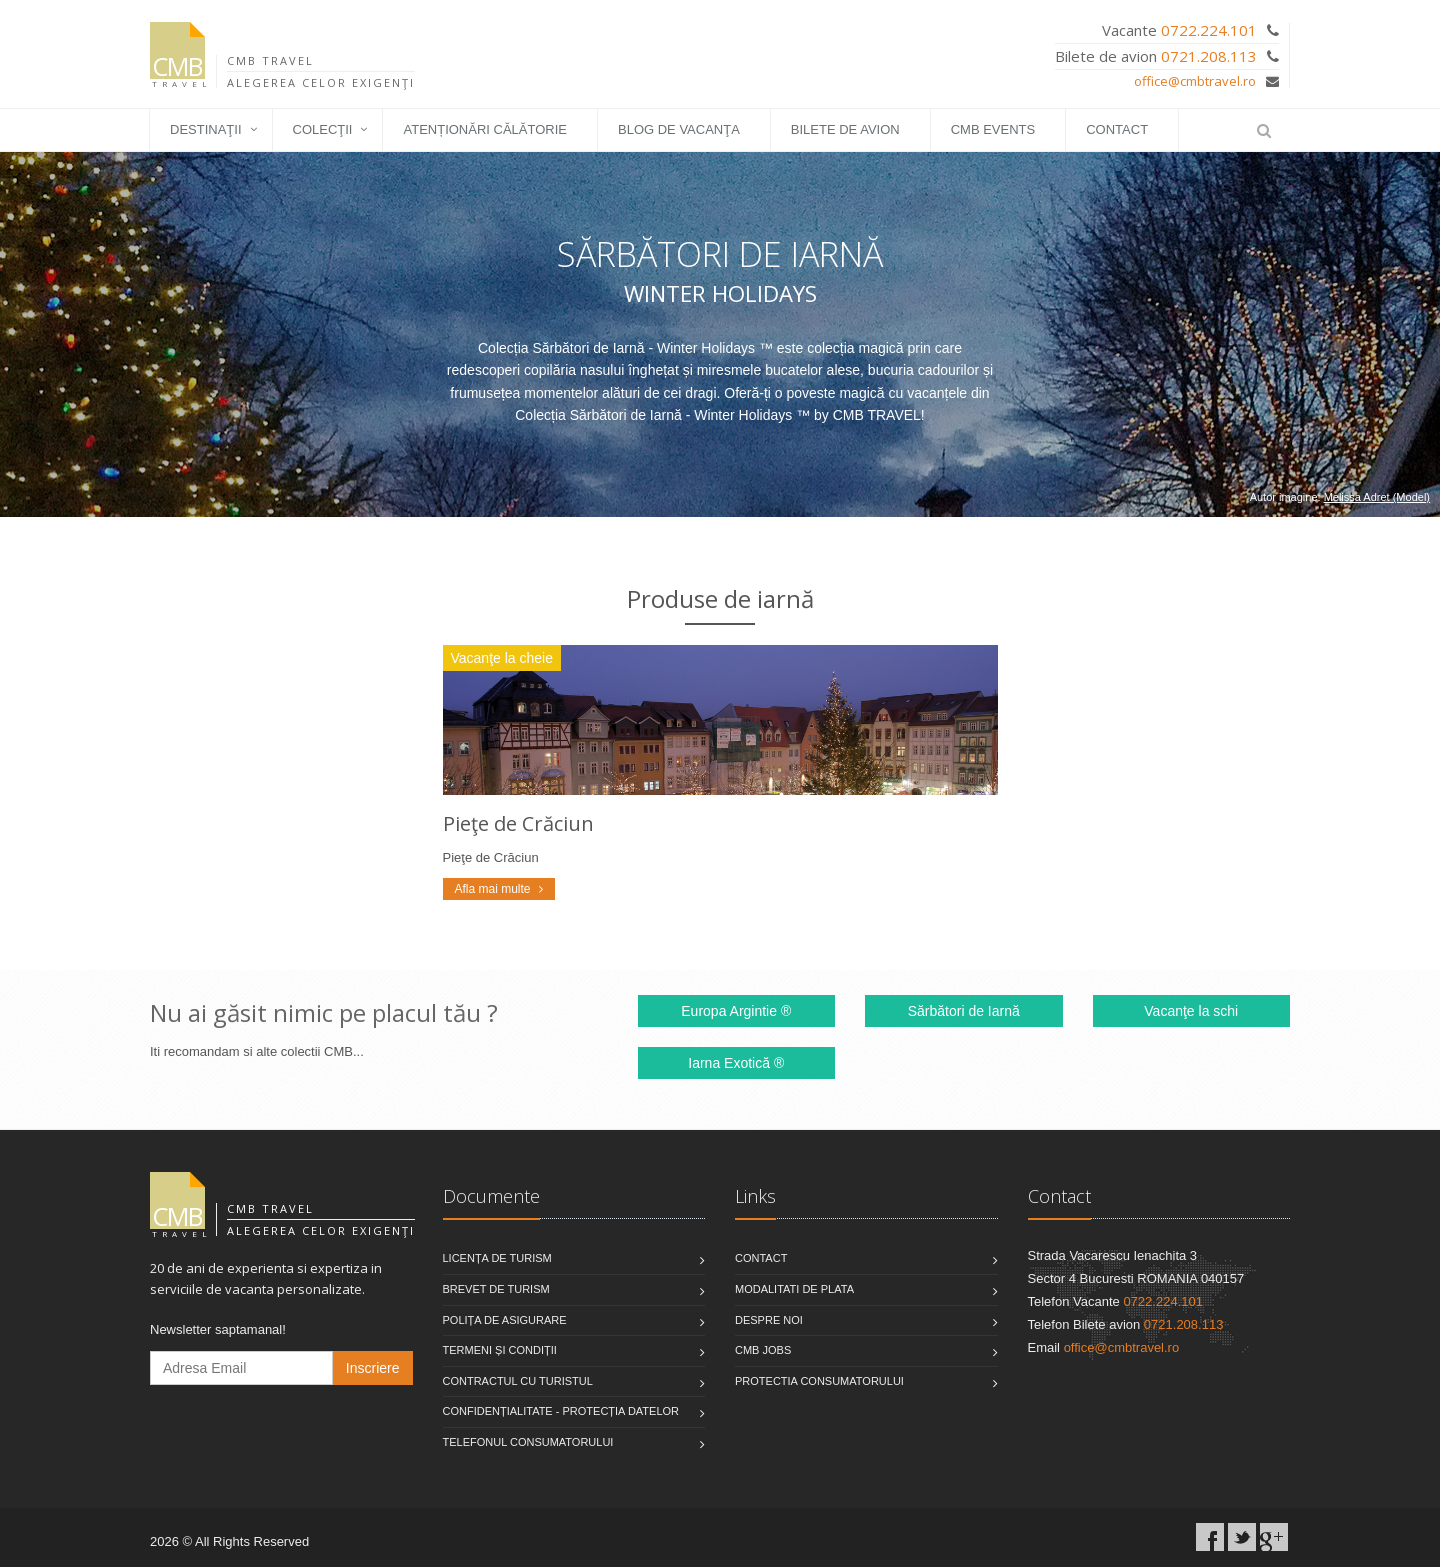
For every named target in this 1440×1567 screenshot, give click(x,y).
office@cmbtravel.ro (1195, 81)
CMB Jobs (763, 1350)
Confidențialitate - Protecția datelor (561, 1411)
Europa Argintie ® (736, 1011)
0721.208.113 (1209, 56)
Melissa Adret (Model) (1377, 497)
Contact (1117, 129)
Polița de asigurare (505, 1320)
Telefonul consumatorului (528, 1442)
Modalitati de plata (794, 1289)
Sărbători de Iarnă (964, 1011)
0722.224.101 (1209, 30)
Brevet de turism (496, 1289)
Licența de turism (497, 1258)
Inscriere (373, 1368)
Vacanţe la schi (1191, 1011)
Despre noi (769, 1320)
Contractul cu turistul (518, 1381)
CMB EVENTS (993, 129)
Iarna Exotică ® (736, 1063)
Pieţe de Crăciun (518, 823)
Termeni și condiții (500, 1350)
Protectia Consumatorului (819, 1381)
